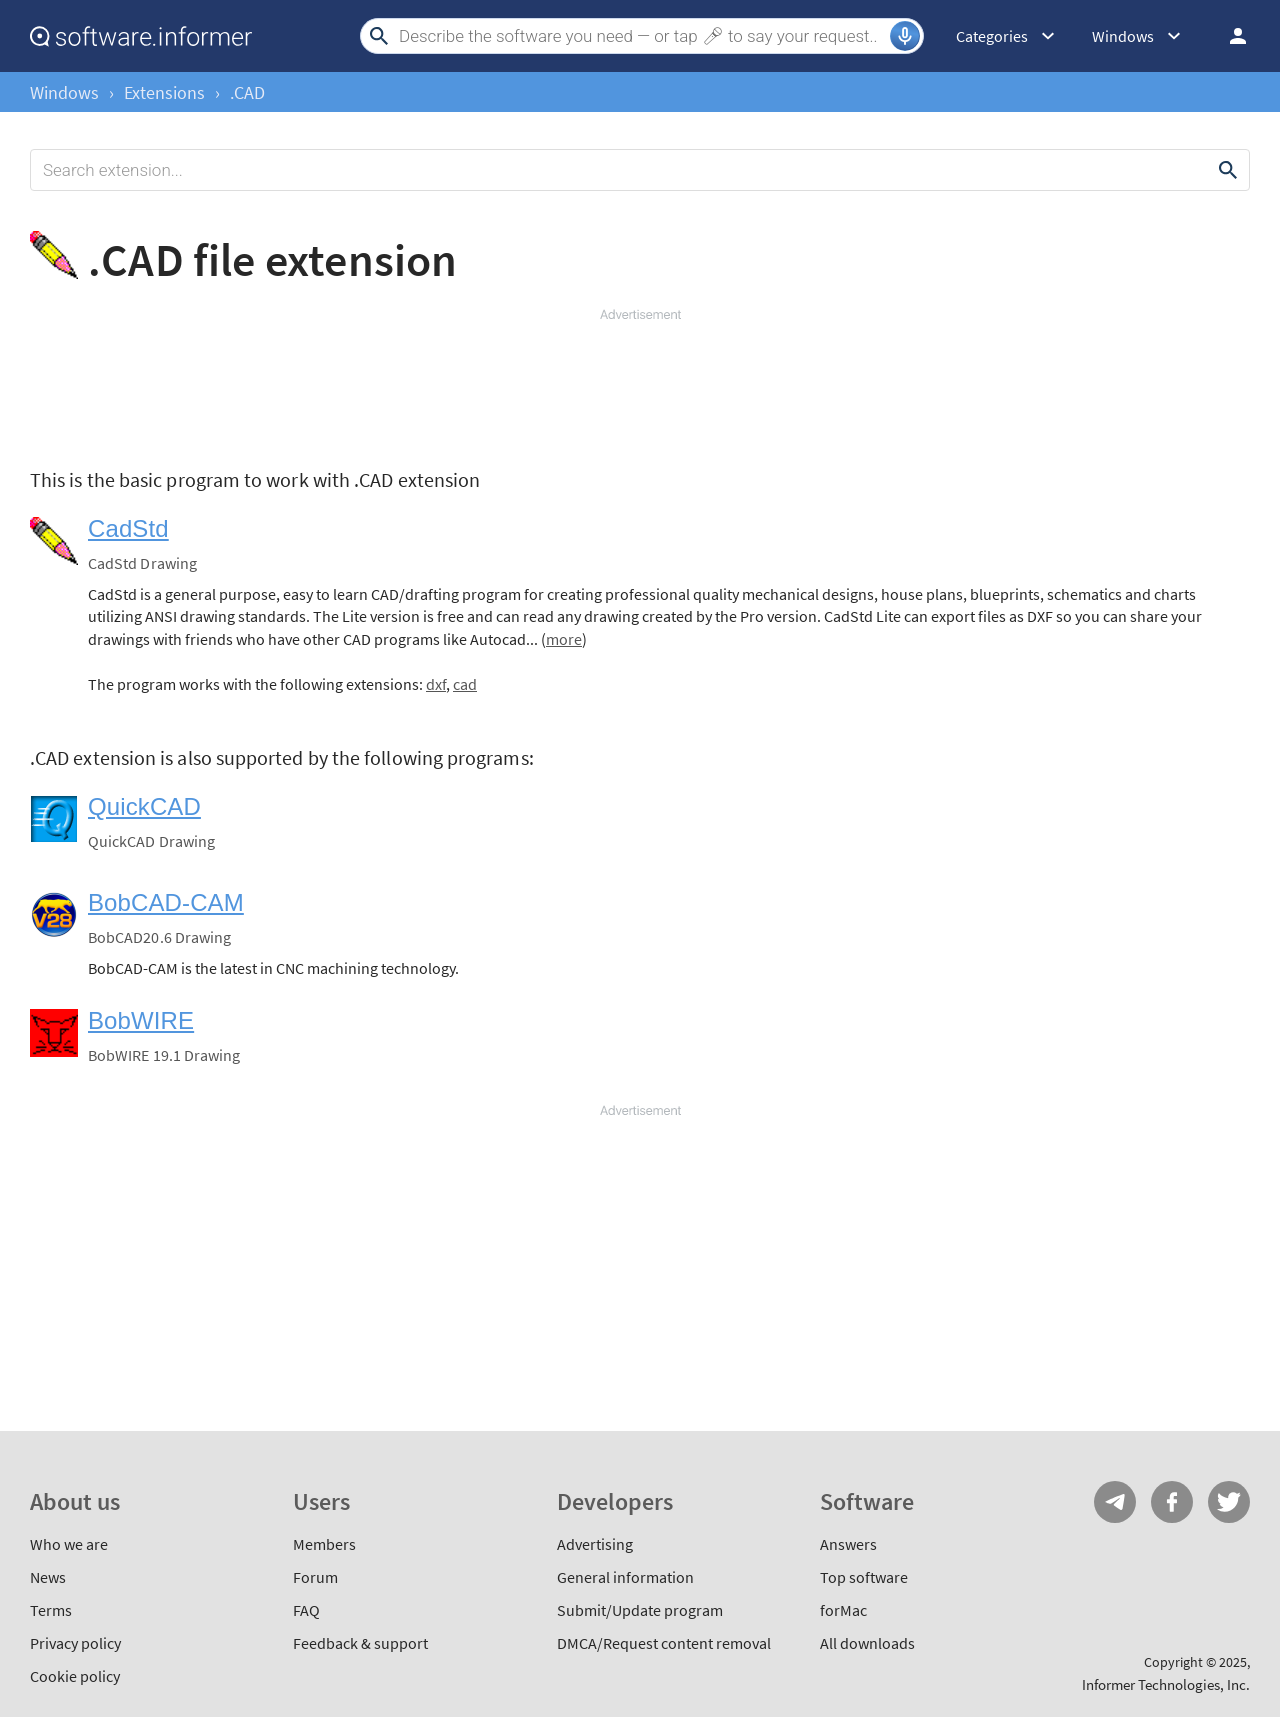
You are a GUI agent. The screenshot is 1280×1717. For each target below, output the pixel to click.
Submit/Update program (640, 1610)
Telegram (1115, 1502)
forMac (843, 1610)
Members (324, 1544)
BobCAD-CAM (166, 902)
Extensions (164, 92)
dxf (436, 684)
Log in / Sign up (1229, 36)
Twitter (1229, 1502)
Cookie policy (75, 1676)
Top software (864, 1577)
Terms (51, 1610)
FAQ (306, 1610)
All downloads (867, 1643)
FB (1172, 1502)
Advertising (595, 1544)
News (48, 1577)
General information (625, 1577)
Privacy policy (75, 1643)
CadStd (128, 528)
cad (465, 684)
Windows (64, 92)
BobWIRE (141, 1020)
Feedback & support (360, 1643)
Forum (315, 1577)
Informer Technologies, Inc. (1166, 1684)
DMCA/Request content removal (664, 1643)
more (564, 639)
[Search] (642, 36)
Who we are (69, 1544)
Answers (848, 1544)
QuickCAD (144, 806)
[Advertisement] (640, 384)
